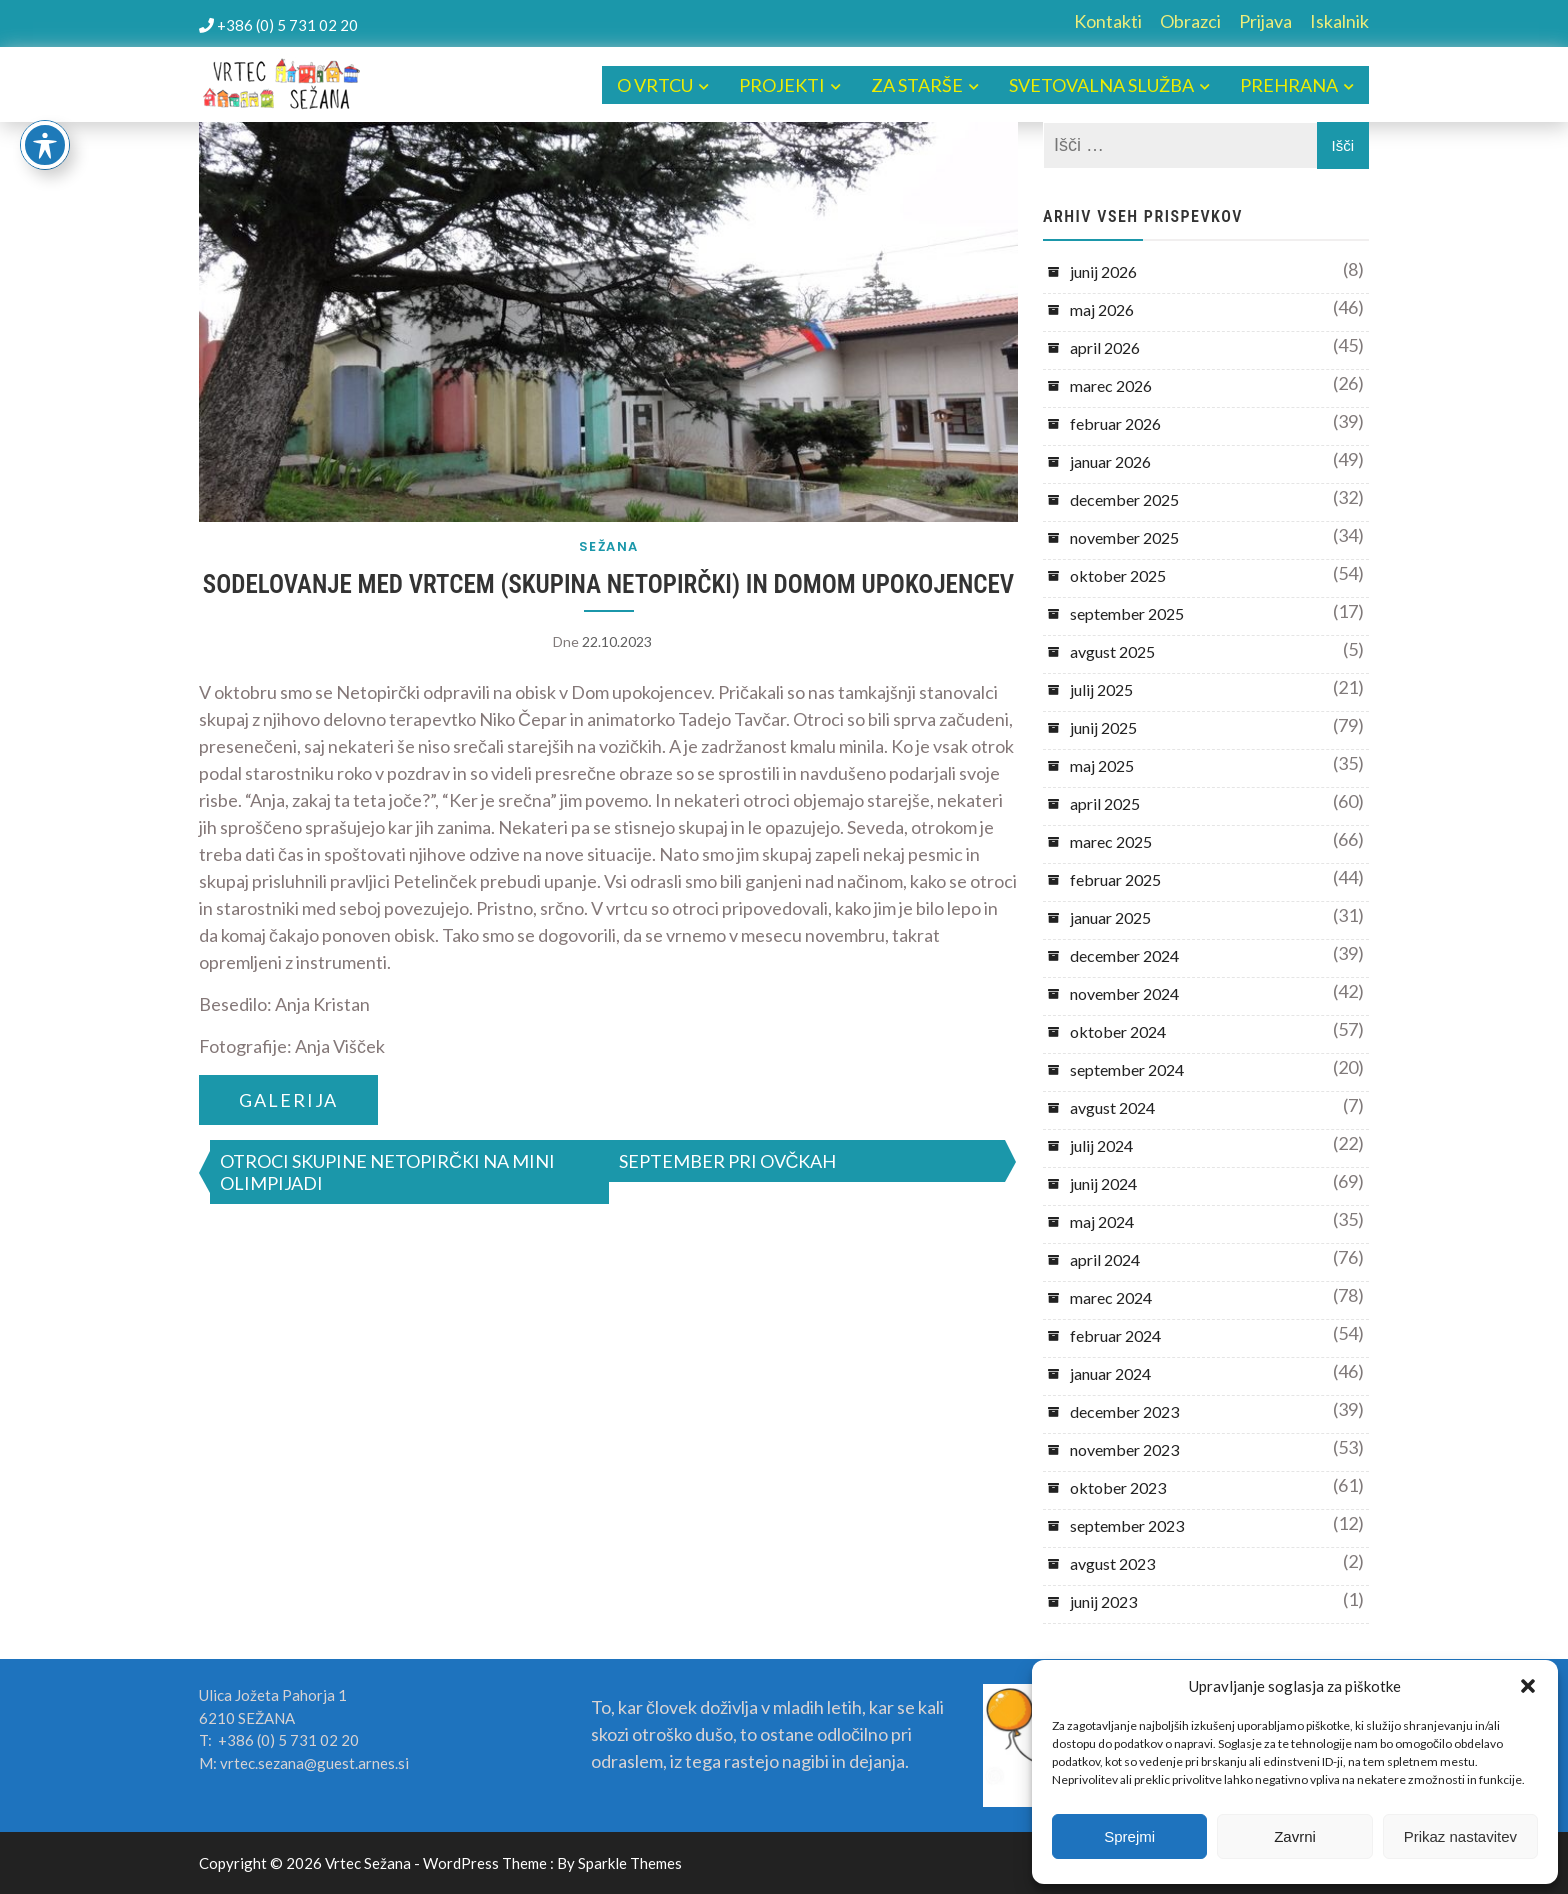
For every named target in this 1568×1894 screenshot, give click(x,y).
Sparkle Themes (630, 1863)
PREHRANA (1289, 85)
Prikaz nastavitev (1460, 1836)
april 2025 (1105, 803)
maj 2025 (1102, 765)
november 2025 (1124, 537)
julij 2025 (1101, 689)
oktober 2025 (1118, 575)
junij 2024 (1103, 1183)
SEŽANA (609, 546)
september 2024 (1127, 1069)
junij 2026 (1103, 271)
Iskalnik (1339, 21)
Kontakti (1108, 21)
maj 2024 (1102, 1221)
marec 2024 (1111, 1297)
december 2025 (1124, 499)
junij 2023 (1103, 1601)
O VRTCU (655, 85)
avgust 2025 (1112, 651)
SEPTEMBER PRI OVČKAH (728, 1161)
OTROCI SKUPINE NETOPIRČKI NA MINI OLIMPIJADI (387, 1172)
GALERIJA (288, 1100)
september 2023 (1127, 1525)
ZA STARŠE (917, 85)
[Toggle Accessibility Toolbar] (45, 145)
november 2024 (1124, 993)
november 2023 (1124, 1449)
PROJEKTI (782, 85)
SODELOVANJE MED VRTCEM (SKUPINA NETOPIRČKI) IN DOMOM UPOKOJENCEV (608, 584)
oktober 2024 (1118, 1031)
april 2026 (1105, 347)
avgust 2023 (1112, 1563)
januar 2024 (1110, 1373)
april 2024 (1105, 1259)
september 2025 (1127, 613)
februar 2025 (1115, 879)
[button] (1528, 1686)
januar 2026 (1110, 461)
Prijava (1265, 21)
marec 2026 (1111, 385)
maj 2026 (1102, 309)
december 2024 (1124, 955)
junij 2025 (1103, 727)
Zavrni (1295, 1836)
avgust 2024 (1112, 1107)
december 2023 (1124, 1411)
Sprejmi (1129, 1836)
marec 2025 (1111, 841)
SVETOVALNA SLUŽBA (1101, 85)
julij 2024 (1101, 1145)
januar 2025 (1110, 917)
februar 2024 (1115, 1335)
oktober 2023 (1118, 1487)
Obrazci (1190, 21)
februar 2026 (1115, 423)
